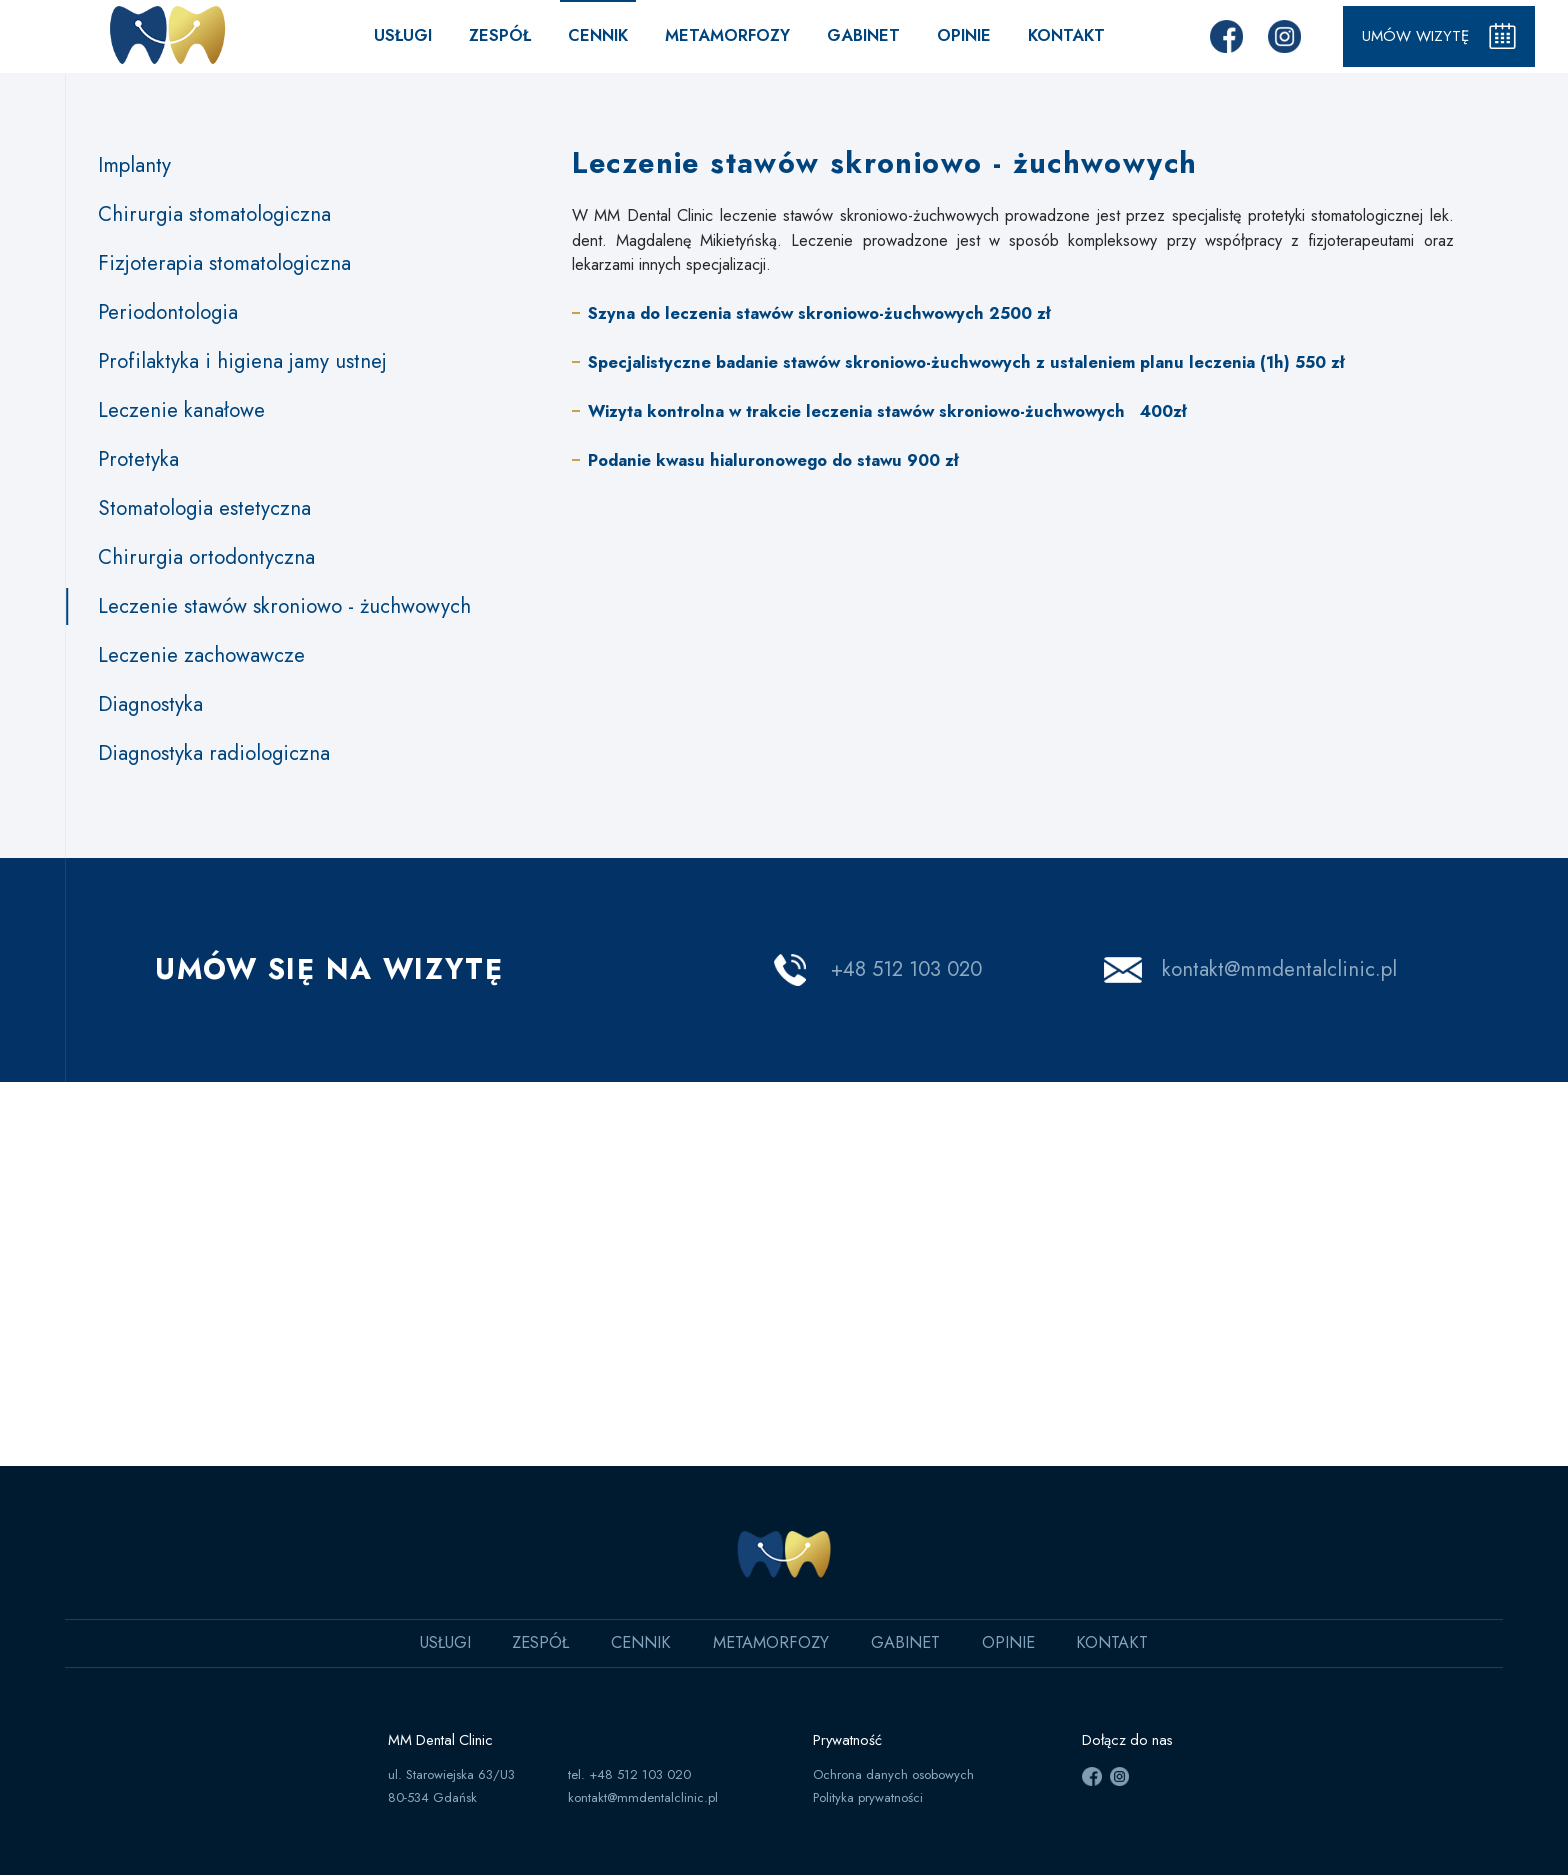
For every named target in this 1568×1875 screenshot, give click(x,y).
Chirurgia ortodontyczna (206, 557)
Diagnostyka (150, 704)
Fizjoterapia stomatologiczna (224, 263)
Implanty (134, 165)
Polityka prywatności (868, 1797)
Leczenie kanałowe (181, 410)
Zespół (495, 35)
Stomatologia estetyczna (204, 508)
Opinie (959, 35)
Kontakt (1061, 35)
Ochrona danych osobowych (893, 1774)
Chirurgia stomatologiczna (214, 214)
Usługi (398, 35)
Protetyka (138, 459)
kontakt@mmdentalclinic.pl (1279, 969)
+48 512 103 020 (906, 969)
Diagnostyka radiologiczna (214, 753)
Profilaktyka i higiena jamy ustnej (242, 361)
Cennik (593, 35)
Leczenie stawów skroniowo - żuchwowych (284, 606)
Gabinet (858, 35)
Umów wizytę (1435, 36)
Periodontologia (168, 312)
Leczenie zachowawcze (201, 655)
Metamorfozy (722, 35)
